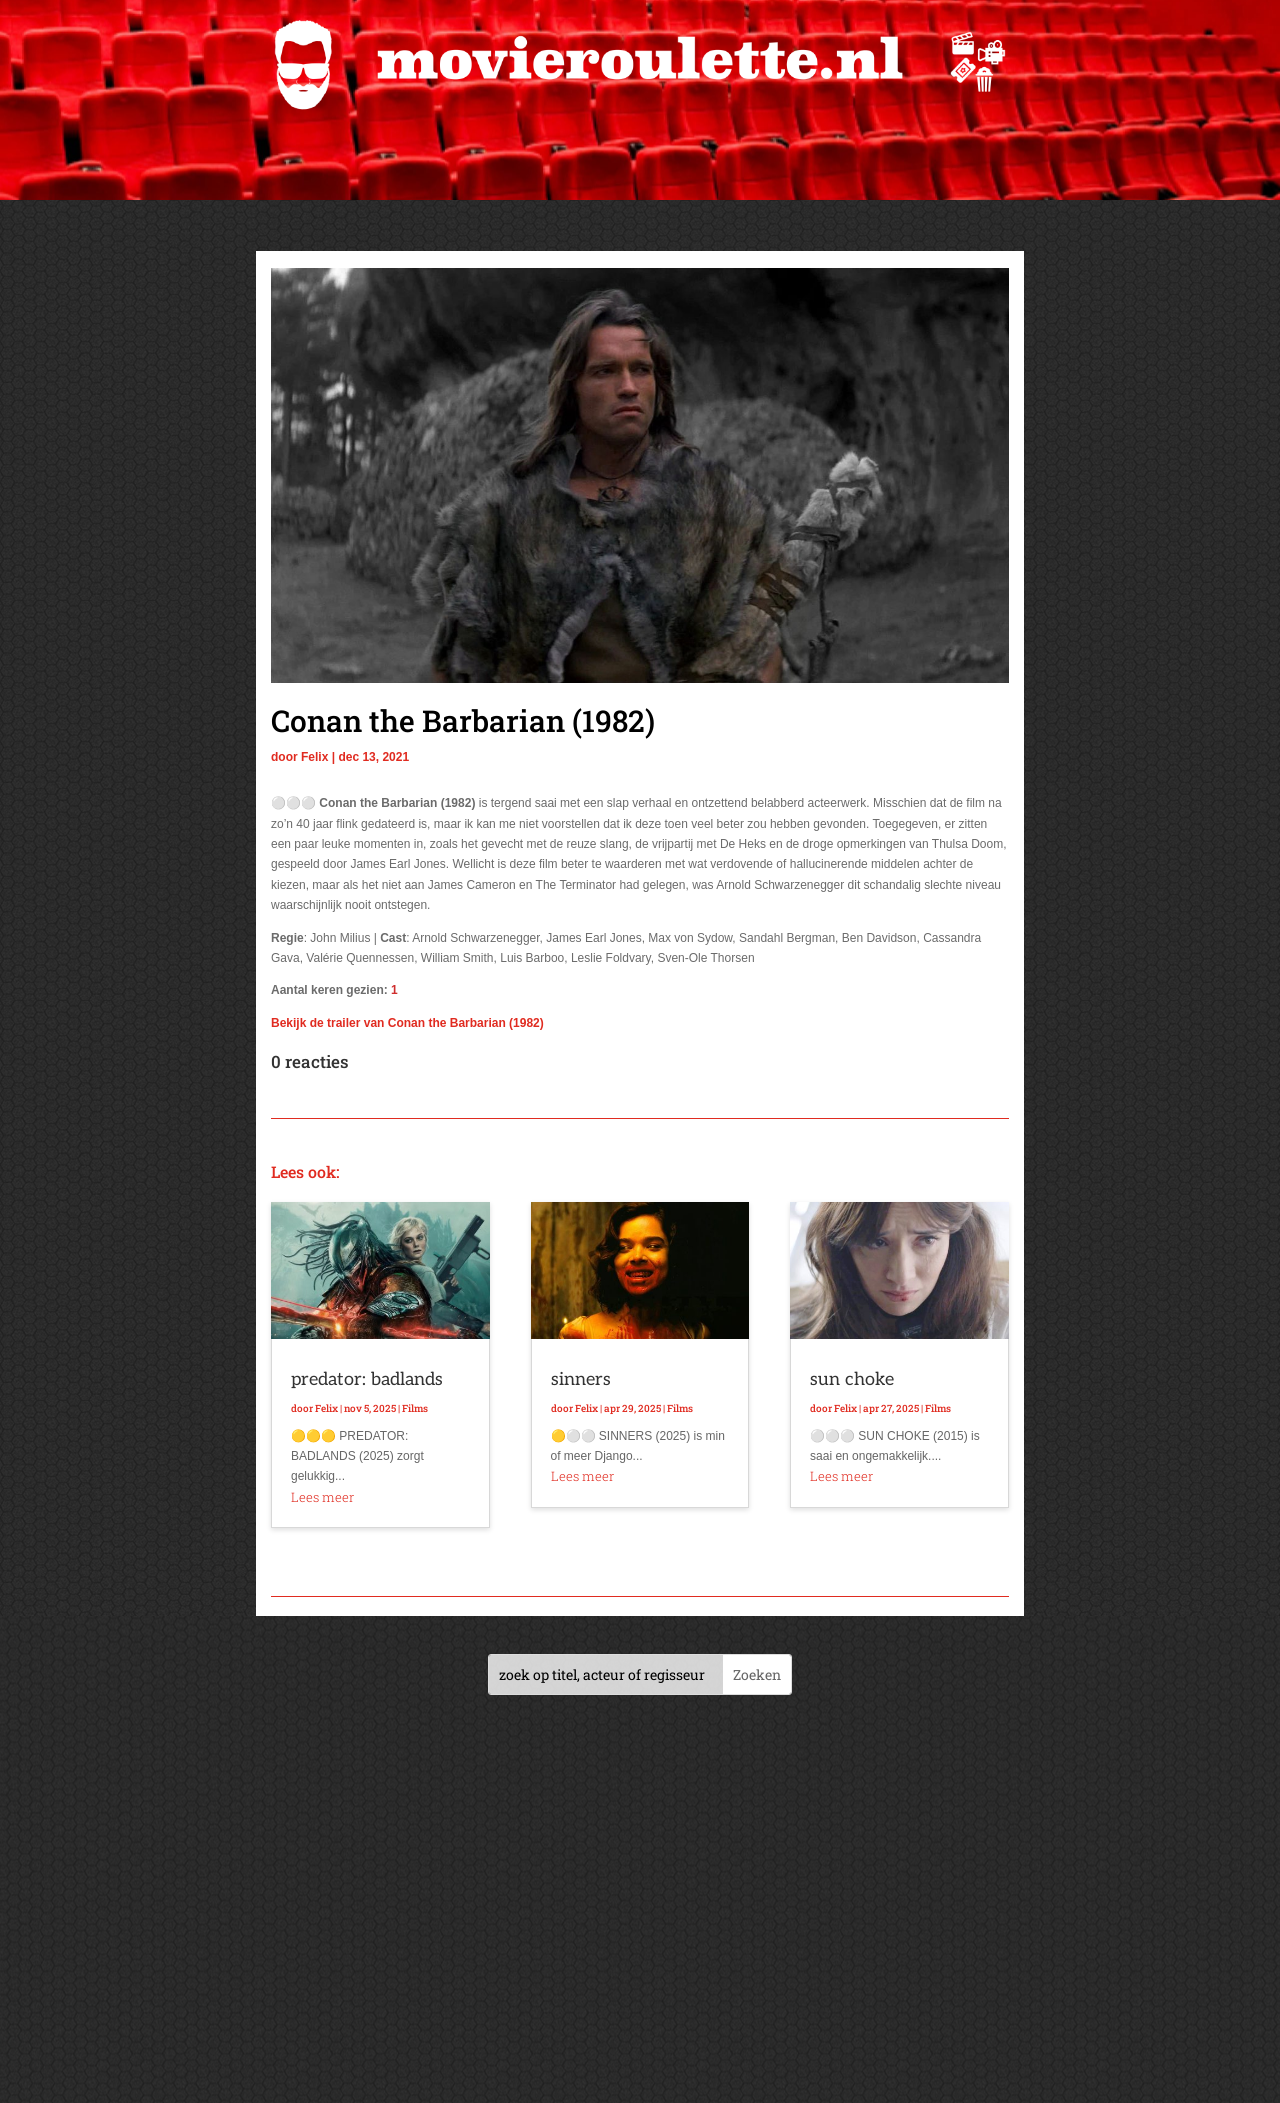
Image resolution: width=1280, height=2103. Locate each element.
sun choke (852, 1379)
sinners (581, 1379)
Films (415, 1408)
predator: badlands (367, 1379)
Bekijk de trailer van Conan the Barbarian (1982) (407, 1023)
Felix (314, 757)
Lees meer (322, 1497)
